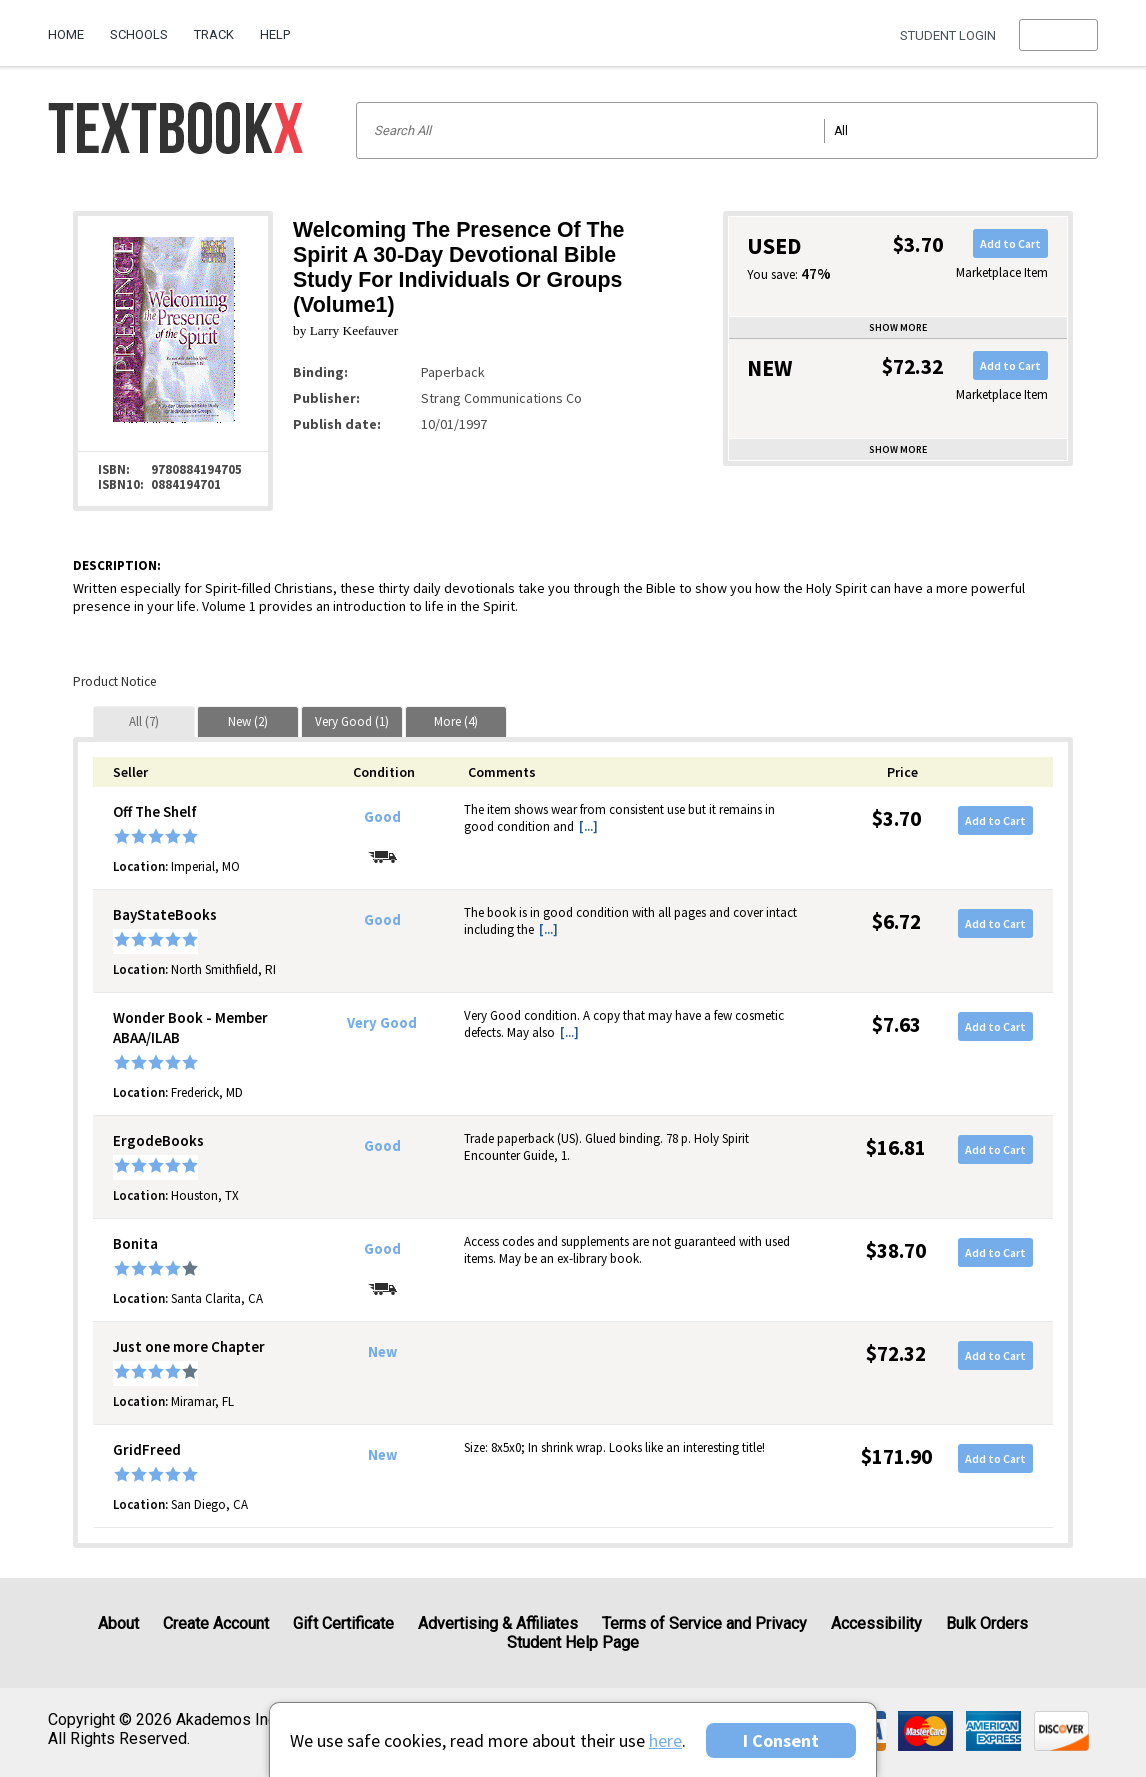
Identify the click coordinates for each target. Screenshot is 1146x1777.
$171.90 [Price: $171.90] (896, 1456)
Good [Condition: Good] (382, 817)
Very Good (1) (352, 721)
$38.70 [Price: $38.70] (896, 1250)
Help (275, 34)
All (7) (144, 721)
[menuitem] (72, 27)
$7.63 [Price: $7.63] (896, 1024)
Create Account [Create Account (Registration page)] (216, 1623)
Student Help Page (573, 1642)
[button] (1058, 35)
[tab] (144, 721)
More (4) (456, 721)
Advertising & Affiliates (498, 1623)
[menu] (1058, 35)
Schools (139, 34)
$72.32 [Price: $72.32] (896, 1353)
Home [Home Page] (66, 34)
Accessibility (876, 1623)
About (118, 1623)
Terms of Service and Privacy (704, 1623)
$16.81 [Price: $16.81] (896, 1147)
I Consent (781, 1740)
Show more (898, 327)
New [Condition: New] (382, 1352)
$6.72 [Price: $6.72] (896, 921)
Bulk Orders (987, 1623)
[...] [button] (588, 826)
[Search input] (727, 130)
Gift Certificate (343, 1623)
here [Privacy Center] (665, 1740)
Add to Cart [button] (1010, 243)
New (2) (248, 721)
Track (214, 34)
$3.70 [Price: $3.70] (896, 818)
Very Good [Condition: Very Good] (382, 1023)
